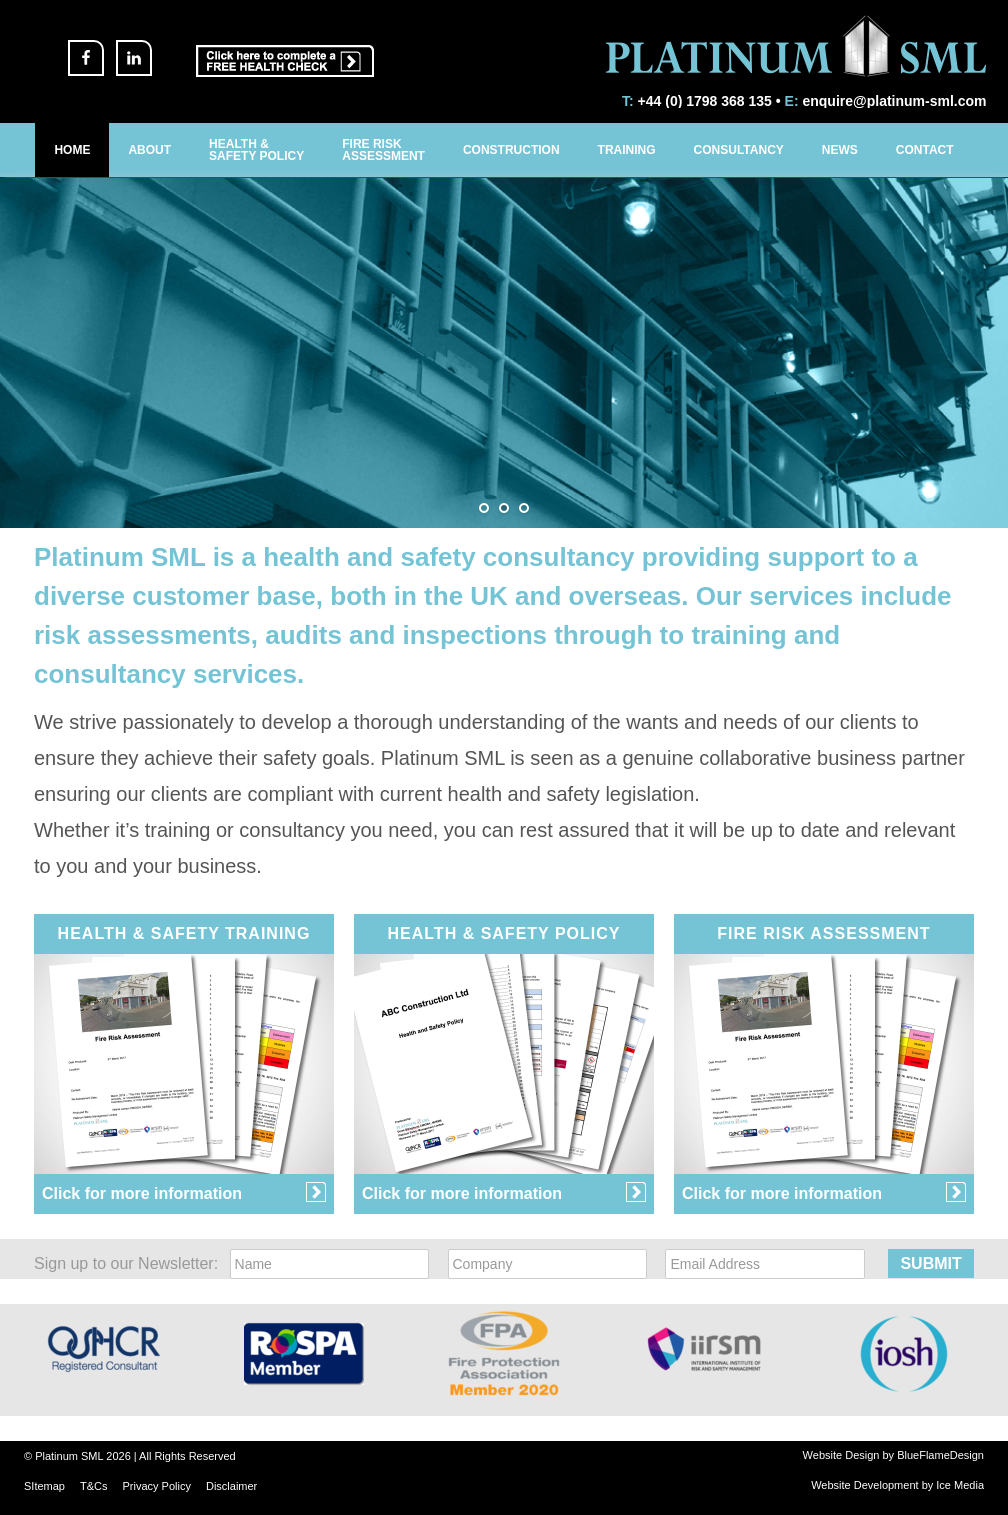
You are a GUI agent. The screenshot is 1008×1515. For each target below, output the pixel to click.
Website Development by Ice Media (897, 1485)
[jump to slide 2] (504, 508)
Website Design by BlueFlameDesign (893, 1455)
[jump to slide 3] (524, 508)
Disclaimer (231, 1486)
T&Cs (94, 1486)
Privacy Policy (156, 1486)
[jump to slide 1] (484, 508)
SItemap (44, 1486)
